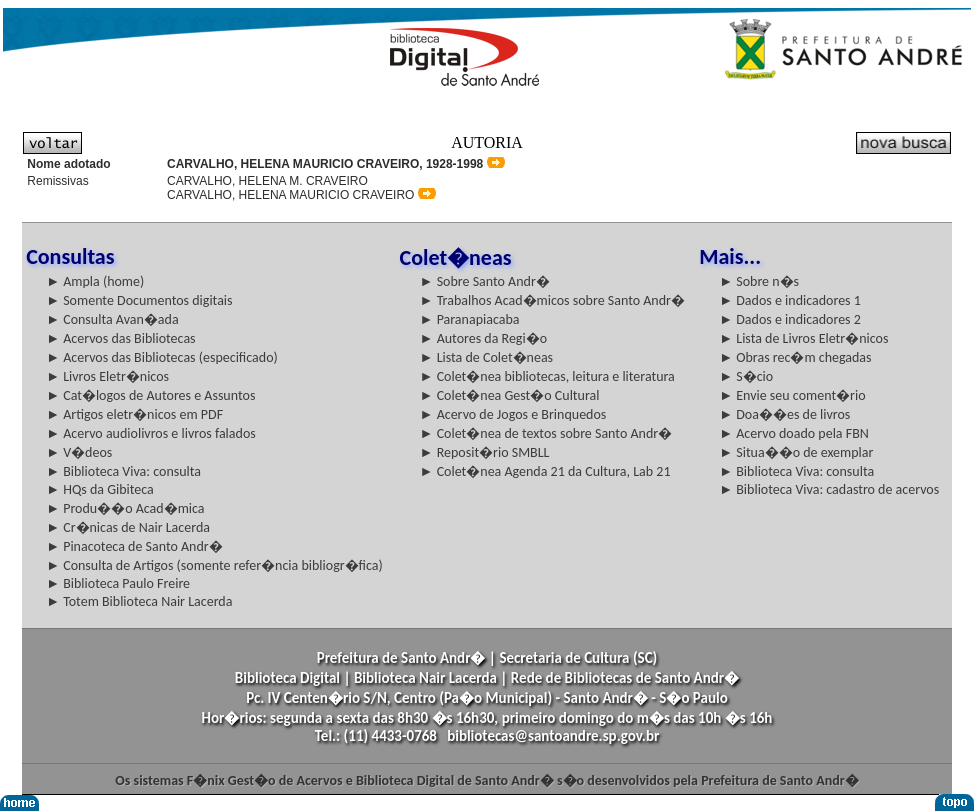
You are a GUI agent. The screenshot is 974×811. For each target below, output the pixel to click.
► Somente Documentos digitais (139, 300)
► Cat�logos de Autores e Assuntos (150, 395)
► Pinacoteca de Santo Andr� (134, 546)
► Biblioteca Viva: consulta (123, 471)
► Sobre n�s (759, 281)
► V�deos (79, 452)
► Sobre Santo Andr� (485, 281)
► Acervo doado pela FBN (794, 433)
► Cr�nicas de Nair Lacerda (128, 527)
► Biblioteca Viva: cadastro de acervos (829, 489)
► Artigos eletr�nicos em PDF (134, 414)
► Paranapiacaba (470, 319)
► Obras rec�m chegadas (795, 357)
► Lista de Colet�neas (486, 357)
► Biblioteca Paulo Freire (118, 583)
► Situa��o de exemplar (796, 452)
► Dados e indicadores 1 (790, 300)
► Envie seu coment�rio (792, 395)
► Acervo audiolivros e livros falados (151, 433)
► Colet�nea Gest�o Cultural (510, 395)
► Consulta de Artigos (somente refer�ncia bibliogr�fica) (214, 565)
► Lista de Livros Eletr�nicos (803, 338)
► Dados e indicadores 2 (790, 319)
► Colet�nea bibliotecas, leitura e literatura (547, 376)
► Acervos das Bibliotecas (120, 338)
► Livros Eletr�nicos (107, 376)
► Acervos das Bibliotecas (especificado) (162, 357)
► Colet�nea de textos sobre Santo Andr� (546, 433)
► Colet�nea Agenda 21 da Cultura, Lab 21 (545, 471)
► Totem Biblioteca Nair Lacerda (139, 601)
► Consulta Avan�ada (112, 319)
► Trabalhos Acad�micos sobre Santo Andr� (552, 300)
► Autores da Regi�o (483, 338)
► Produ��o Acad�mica (125, 508)
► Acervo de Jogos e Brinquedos (513, 414)
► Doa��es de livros (784, 414)
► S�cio (746, 376)
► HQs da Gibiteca (100, 489)
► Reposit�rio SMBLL (485, 452)
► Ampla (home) (95, 281)
